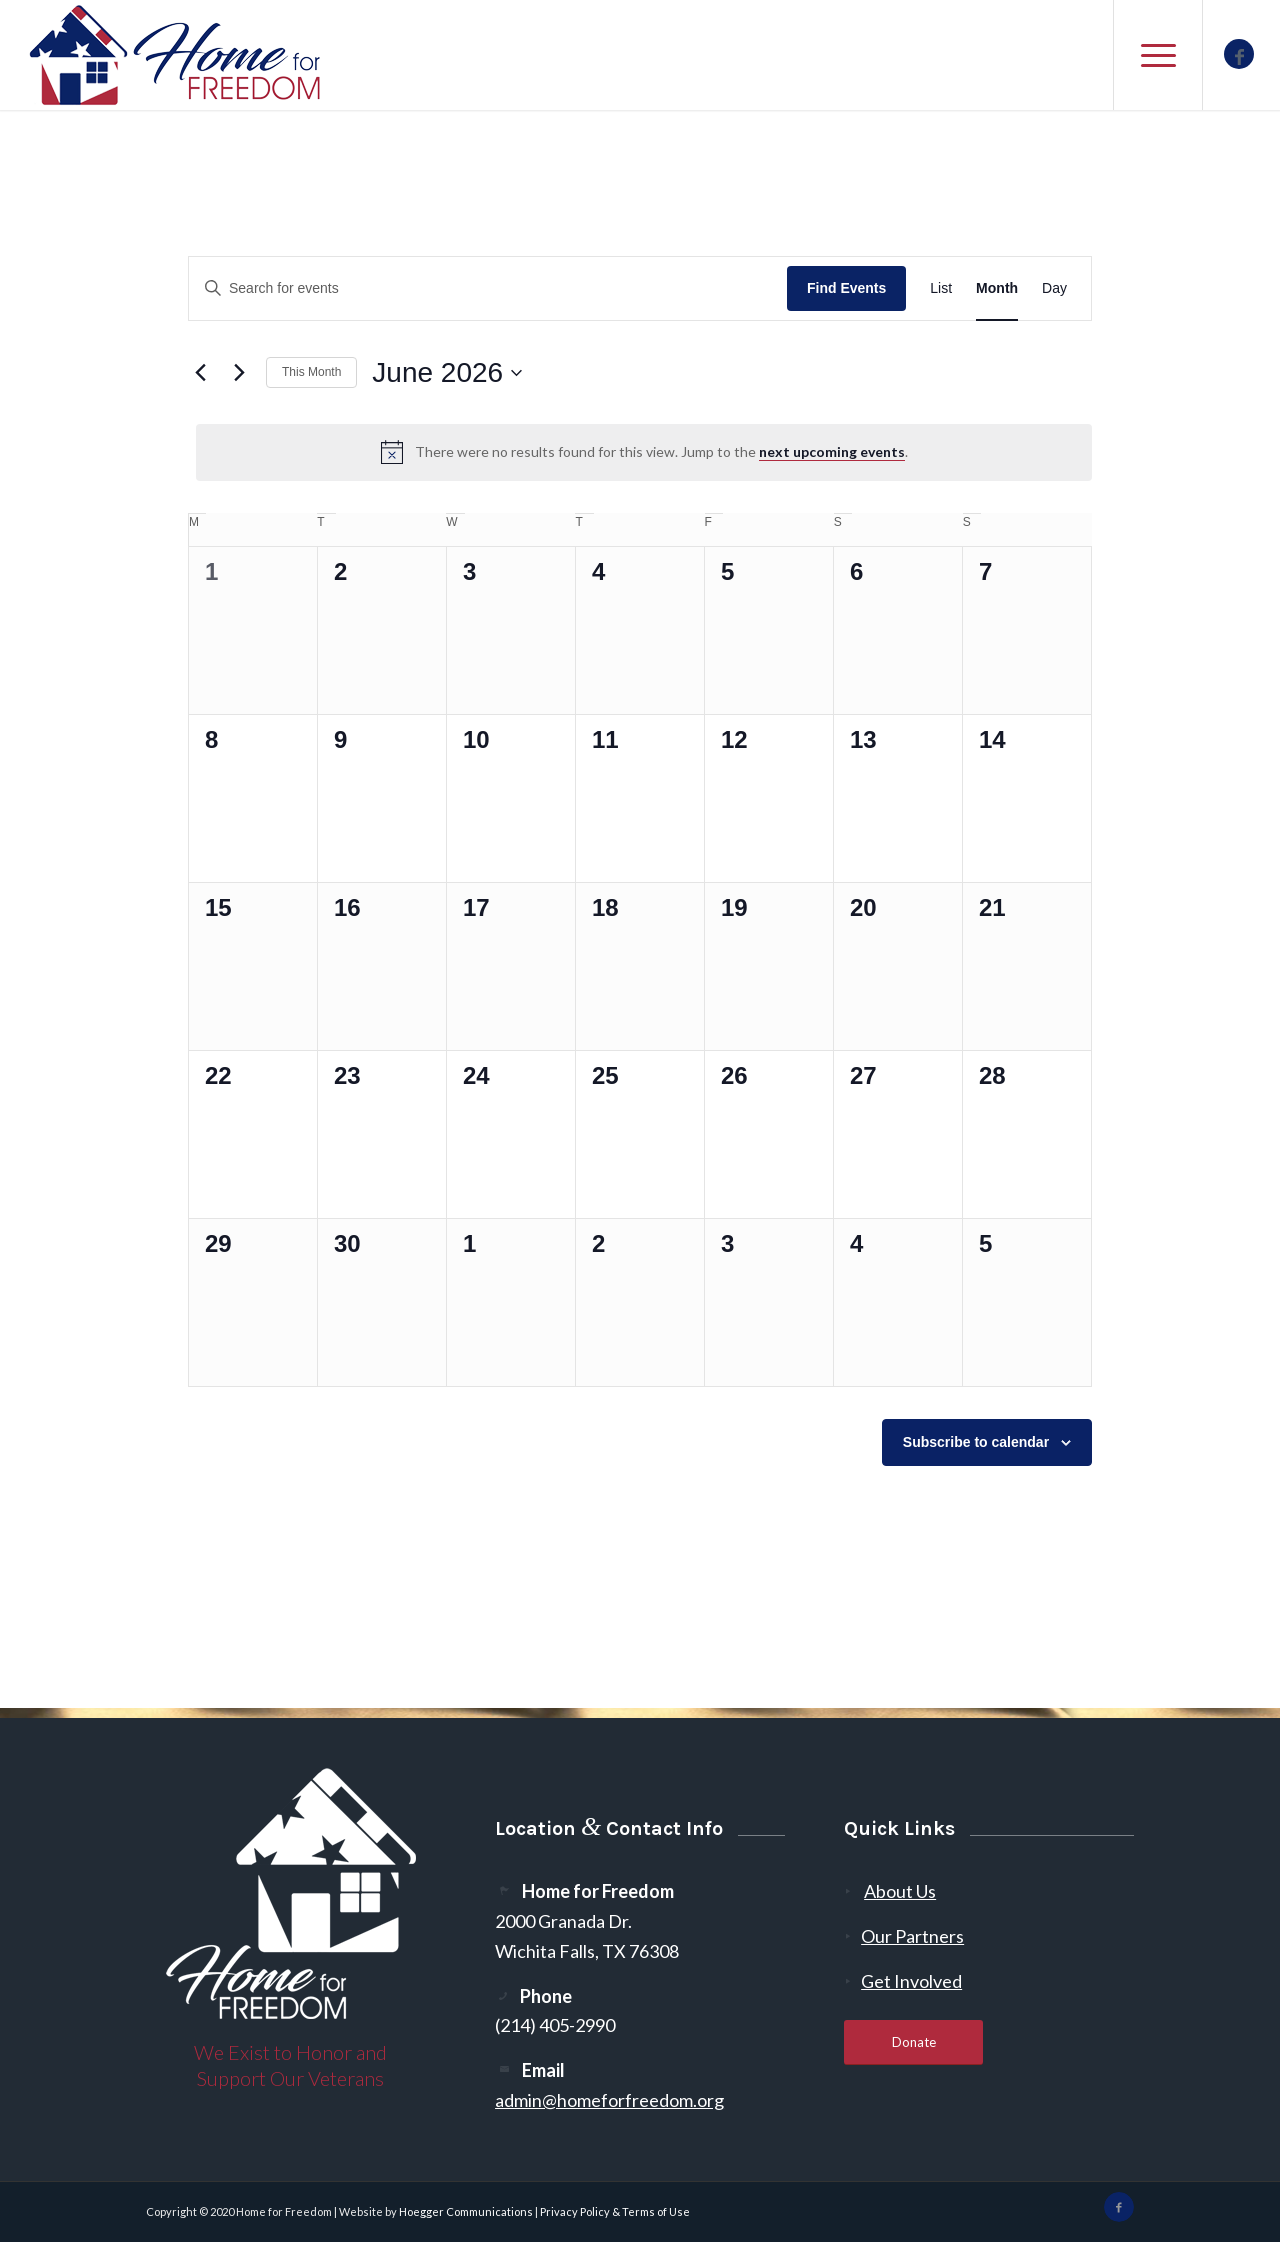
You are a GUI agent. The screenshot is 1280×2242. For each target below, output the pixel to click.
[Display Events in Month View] (997, 288)
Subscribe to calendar (976, 1442)
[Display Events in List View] (941, 288)
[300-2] (176, 55)
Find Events (846, 288)
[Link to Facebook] (1239, 54)
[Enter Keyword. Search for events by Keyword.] (488, 288)
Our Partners (912, 1936)
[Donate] (913, 2042)
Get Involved (911, 1981)
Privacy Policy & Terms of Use (615, 2211)
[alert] (644, 452)
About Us (900, 1891)
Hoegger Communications (466, 2211)
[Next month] (239, 373)
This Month (311, 372)
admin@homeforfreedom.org (609, 2100)
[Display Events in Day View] (1054, 288)
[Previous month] (200, 373)
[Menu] (1158, 55)
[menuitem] (1158, 55)
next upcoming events (832, 451)
